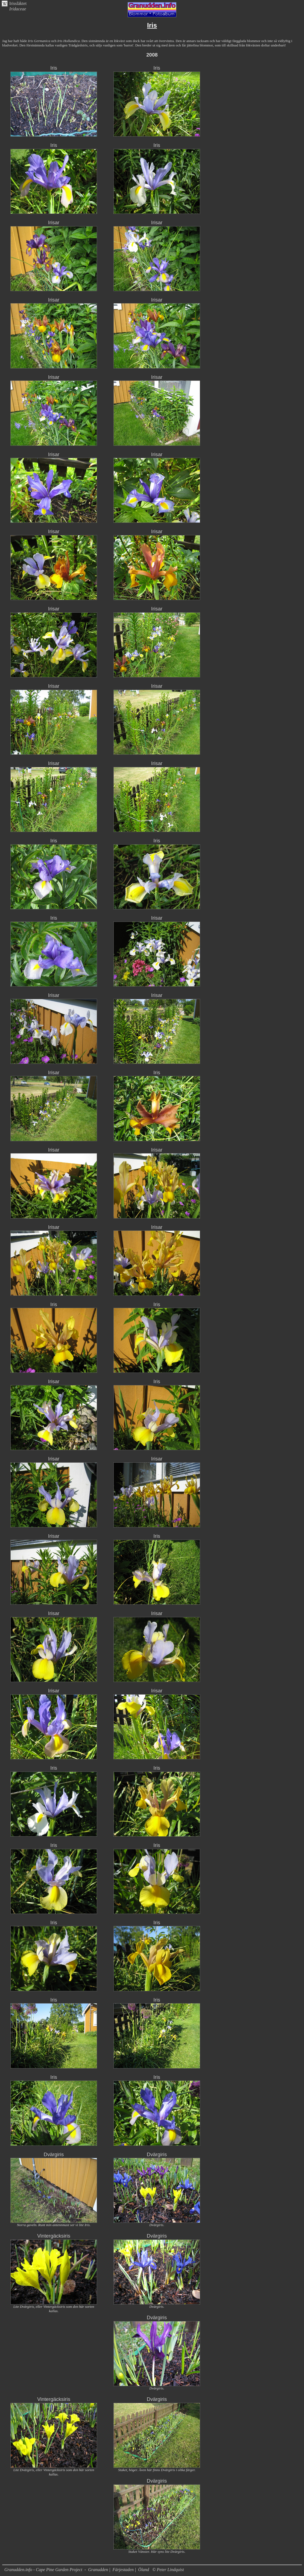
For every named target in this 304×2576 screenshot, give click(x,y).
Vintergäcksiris (53, 2236)
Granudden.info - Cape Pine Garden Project (43, 2569)
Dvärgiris (54, 2154)
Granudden (98, 2569)
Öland (143, 2569)
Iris (53, 68)
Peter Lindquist (170, 2569)
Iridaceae (17, 9)
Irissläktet (18, 3)
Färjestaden (123, 2569)
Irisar (53, 222)
